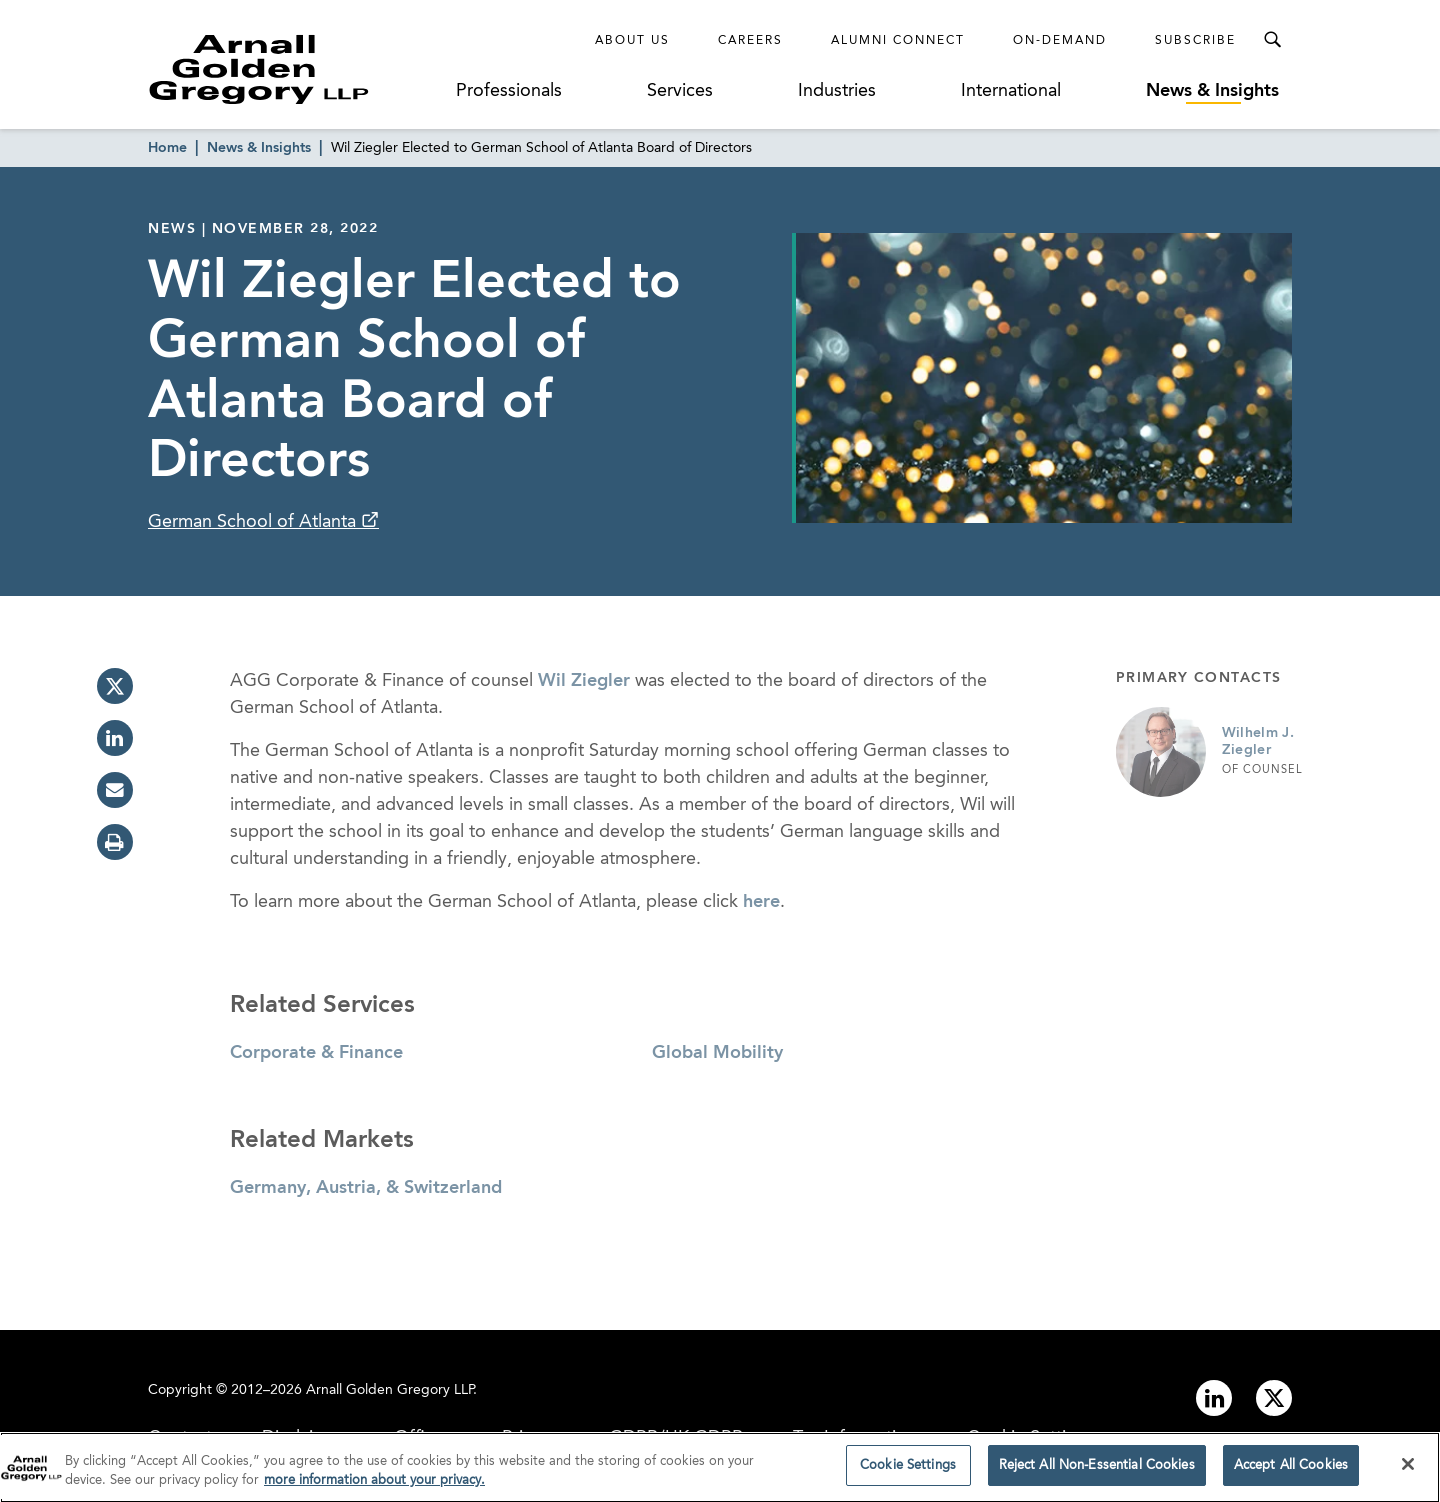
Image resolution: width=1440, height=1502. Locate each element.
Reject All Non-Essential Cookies (1097, 1471)
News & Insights (1212, 91)
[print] (115, 842)
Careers (750, 41)
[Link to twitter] (1274, 1398)
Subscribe (1195, 41)
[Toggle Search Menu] (1272, 40)
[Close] (1408, 1470)
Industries (837, 91)
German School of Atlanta (254, 522)
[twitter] (115, 686)
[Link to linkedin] (1214, 1398)
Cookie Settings (908, 1471)
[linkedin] (115, 738)
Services (680, 91)
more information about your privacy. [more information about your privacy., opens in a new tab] (374, 1486)
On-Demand (1060, 41)
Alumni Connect (898, 41)
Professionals (509, 91)
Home (167, 148)
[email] (115, 790)
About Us (632, 41)
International (1011, 91)
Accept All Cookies (1291, 1471)
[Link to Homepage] (296, 69)
